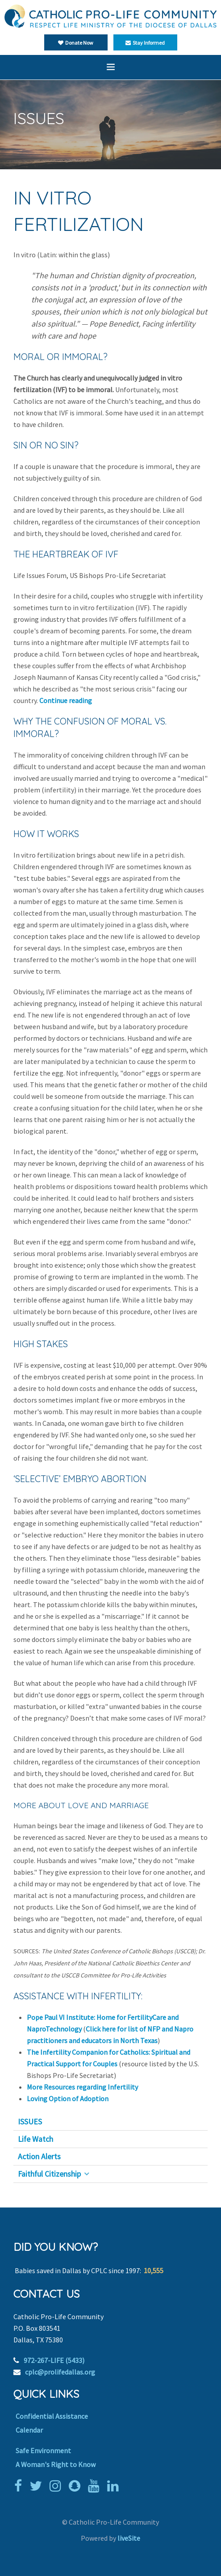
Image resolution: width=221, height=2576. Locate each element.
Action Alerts (39, 2156)
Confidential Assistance (52, 2416)
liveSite (128, 2538)
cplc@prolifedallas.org (60, 2371)
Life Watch (35, 2139)
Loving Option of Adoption (67, 2098)
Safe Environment (43, 2450)
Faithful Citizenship (49, 2174)
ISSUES (30, 2122)
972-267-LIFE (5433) (54, 2360)
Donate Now (75, 42)
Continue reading (65, 700)
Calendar (29, 2429)
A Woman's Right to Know (56, 2464)
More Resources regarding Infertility (82, 2086)
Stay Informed (145, 42)
